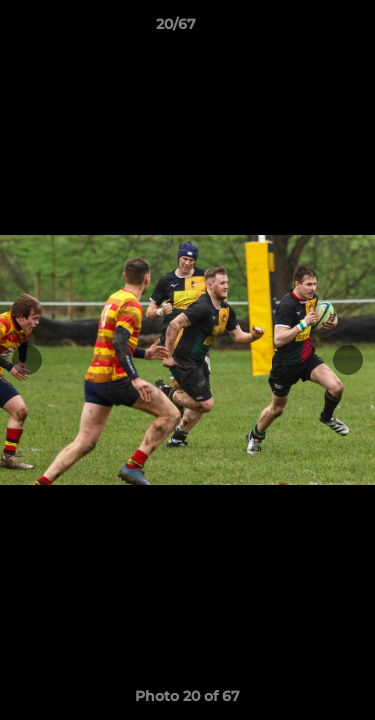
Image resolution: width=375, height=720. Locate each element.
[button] (303, 29)
